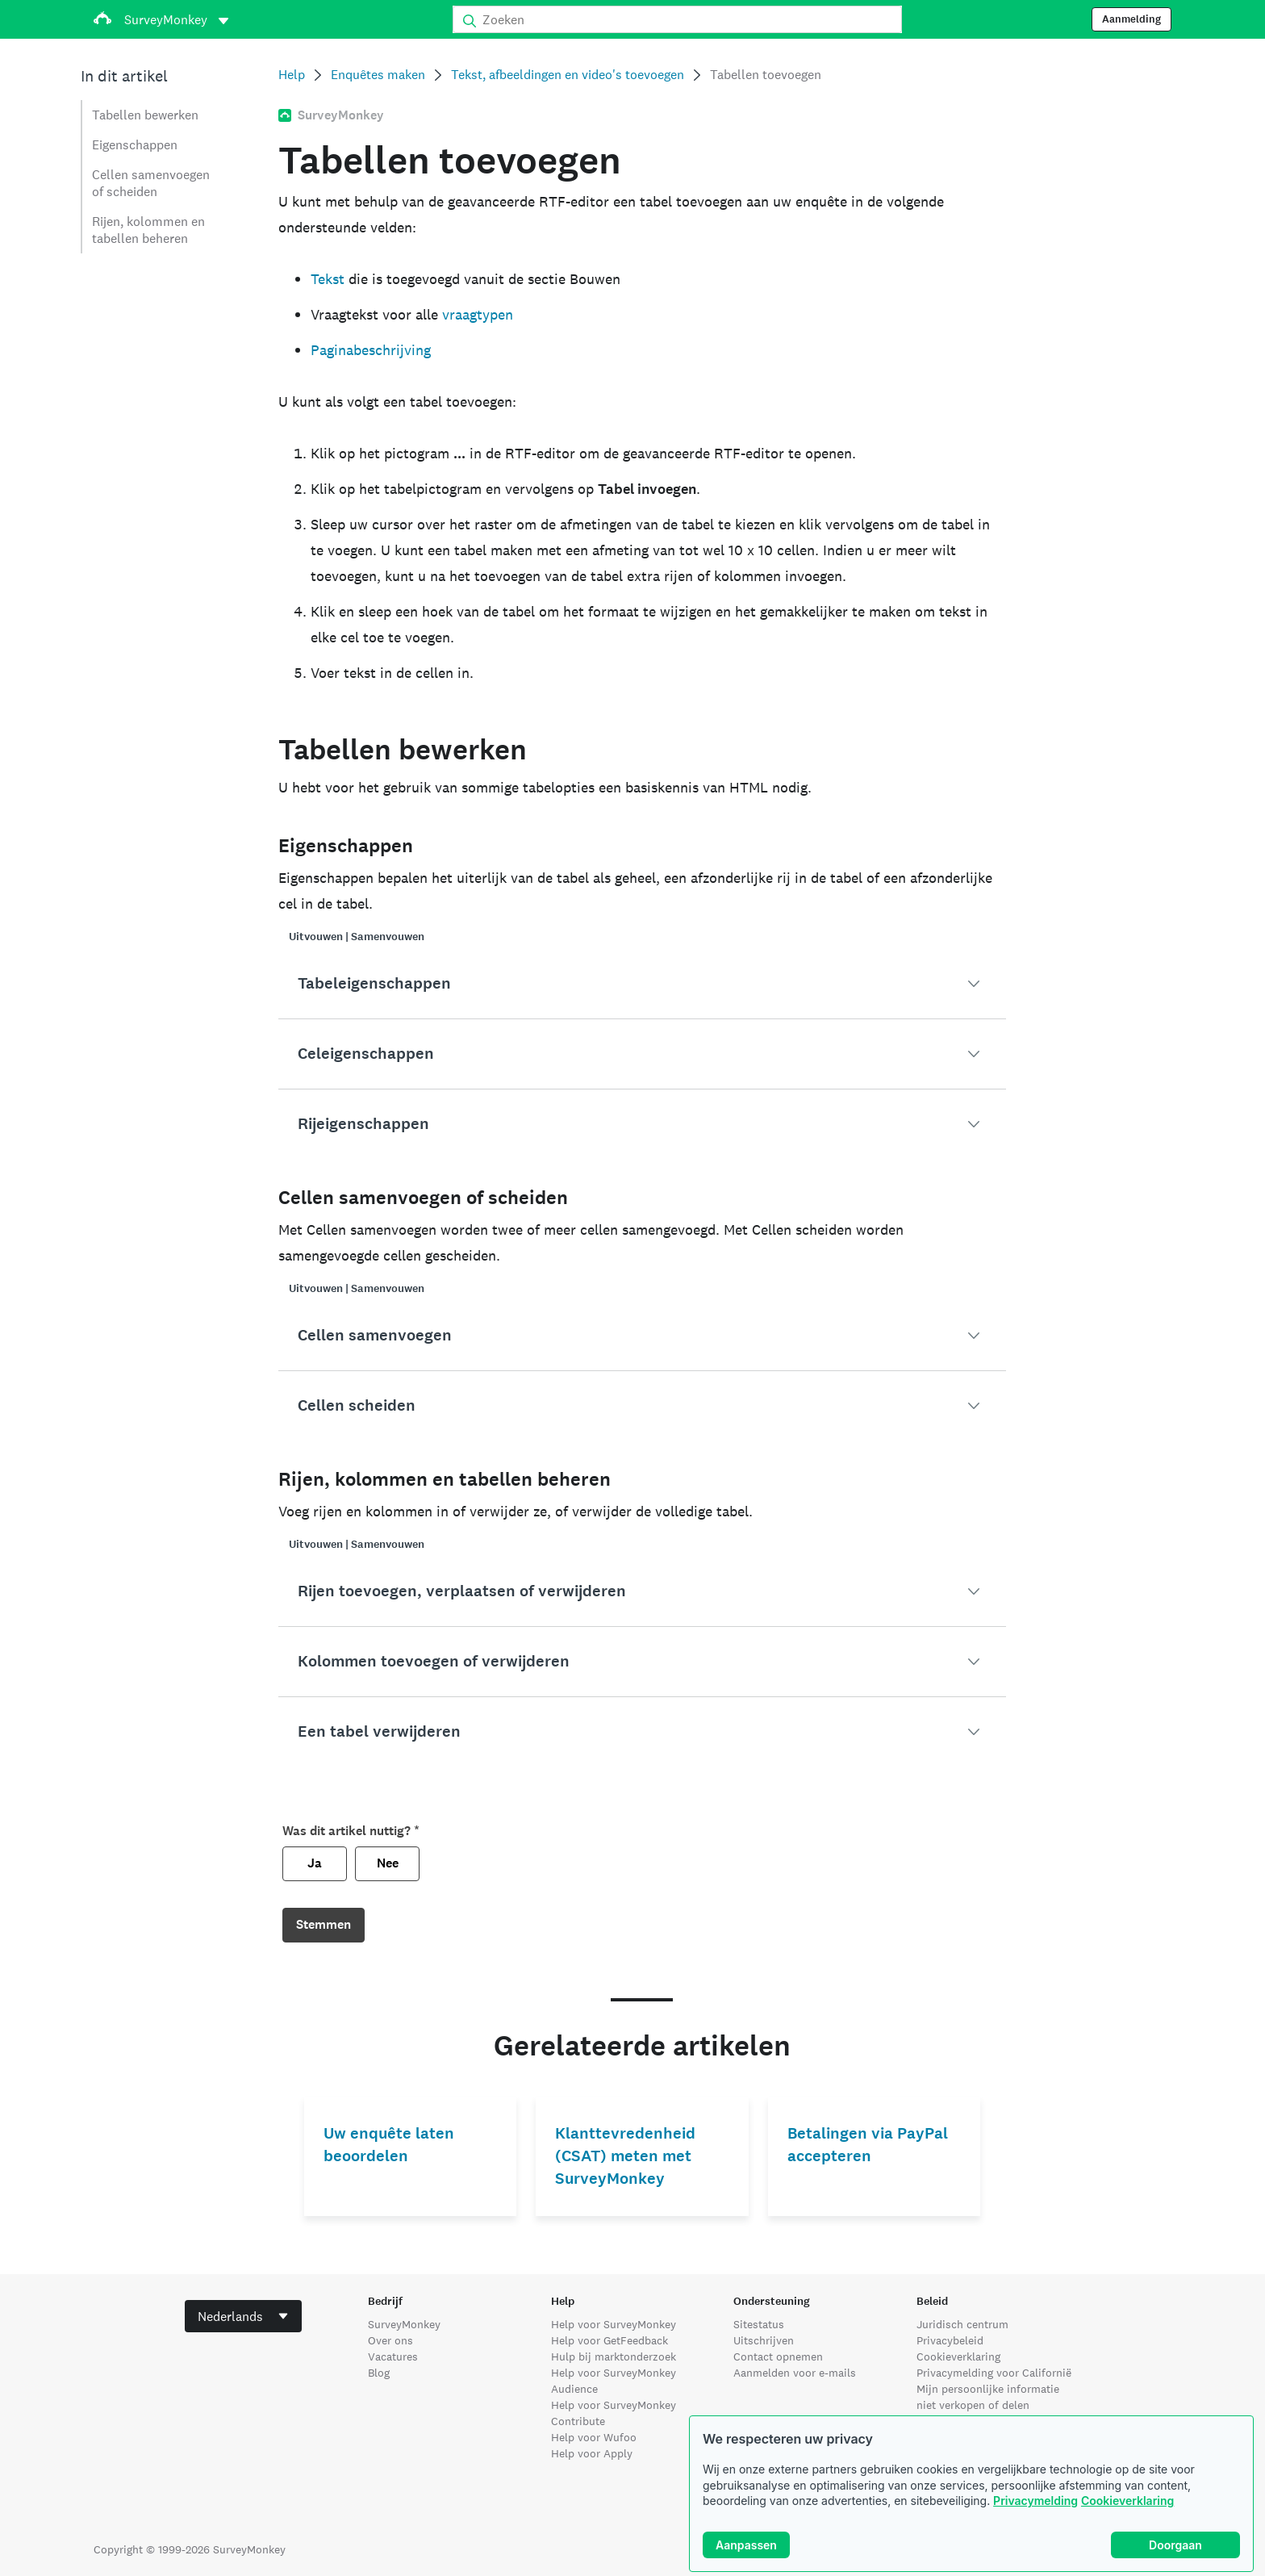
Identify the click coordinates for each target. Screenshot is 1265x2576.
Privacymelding (1035, 2500)
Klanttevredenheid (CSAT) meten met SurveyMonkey (625, 2155)
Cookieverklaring (1127, 2500)
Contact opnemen (778, 2356)
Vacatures (393, 2356)
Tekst (327, 279)
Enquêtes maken (378, 74)
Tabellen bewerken (145, 115)
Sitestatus (758, 2324)
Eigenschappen (134, 144)
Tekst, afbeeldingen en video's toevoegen (567, 74)
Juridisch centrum (962, 2324)
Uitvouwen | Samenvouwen (356, 936)
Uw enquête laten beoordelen (389, 2144)
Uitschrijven (763, 2340)
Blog (379, 2372)
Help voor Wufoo (594, 2437)
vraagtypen (477, 314)
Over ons (390, 2340)
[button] (641, 983)
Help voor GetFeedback (609, 2340)
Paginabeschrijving (371, 350)
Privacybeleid (949, 2340)
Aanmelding (1131, 19)
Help (291, 74)
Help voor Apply (591, 2453)
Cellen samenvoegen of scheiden (151, 183)
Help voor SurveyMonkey (613, 2324)
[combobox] (243, 2316)
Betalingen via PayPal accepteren (867, 2144)
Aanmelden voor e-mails (794, 2372)
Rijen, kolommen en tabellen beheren (148, 230)
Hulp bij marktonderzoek (613, 2356)
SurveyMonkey (404, 2324)
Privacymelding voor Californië (993, 2372)
